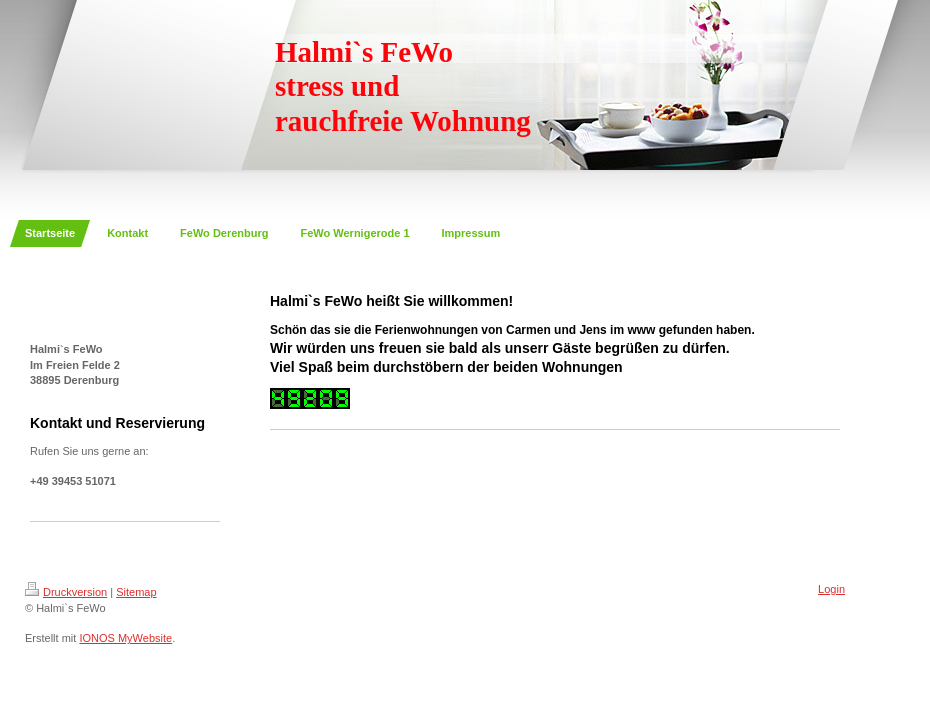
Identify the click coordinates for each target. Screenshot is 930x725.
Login (831, 589)
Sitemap (136, 592)
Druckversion (66, 592)
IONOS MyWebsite (125, 638)
